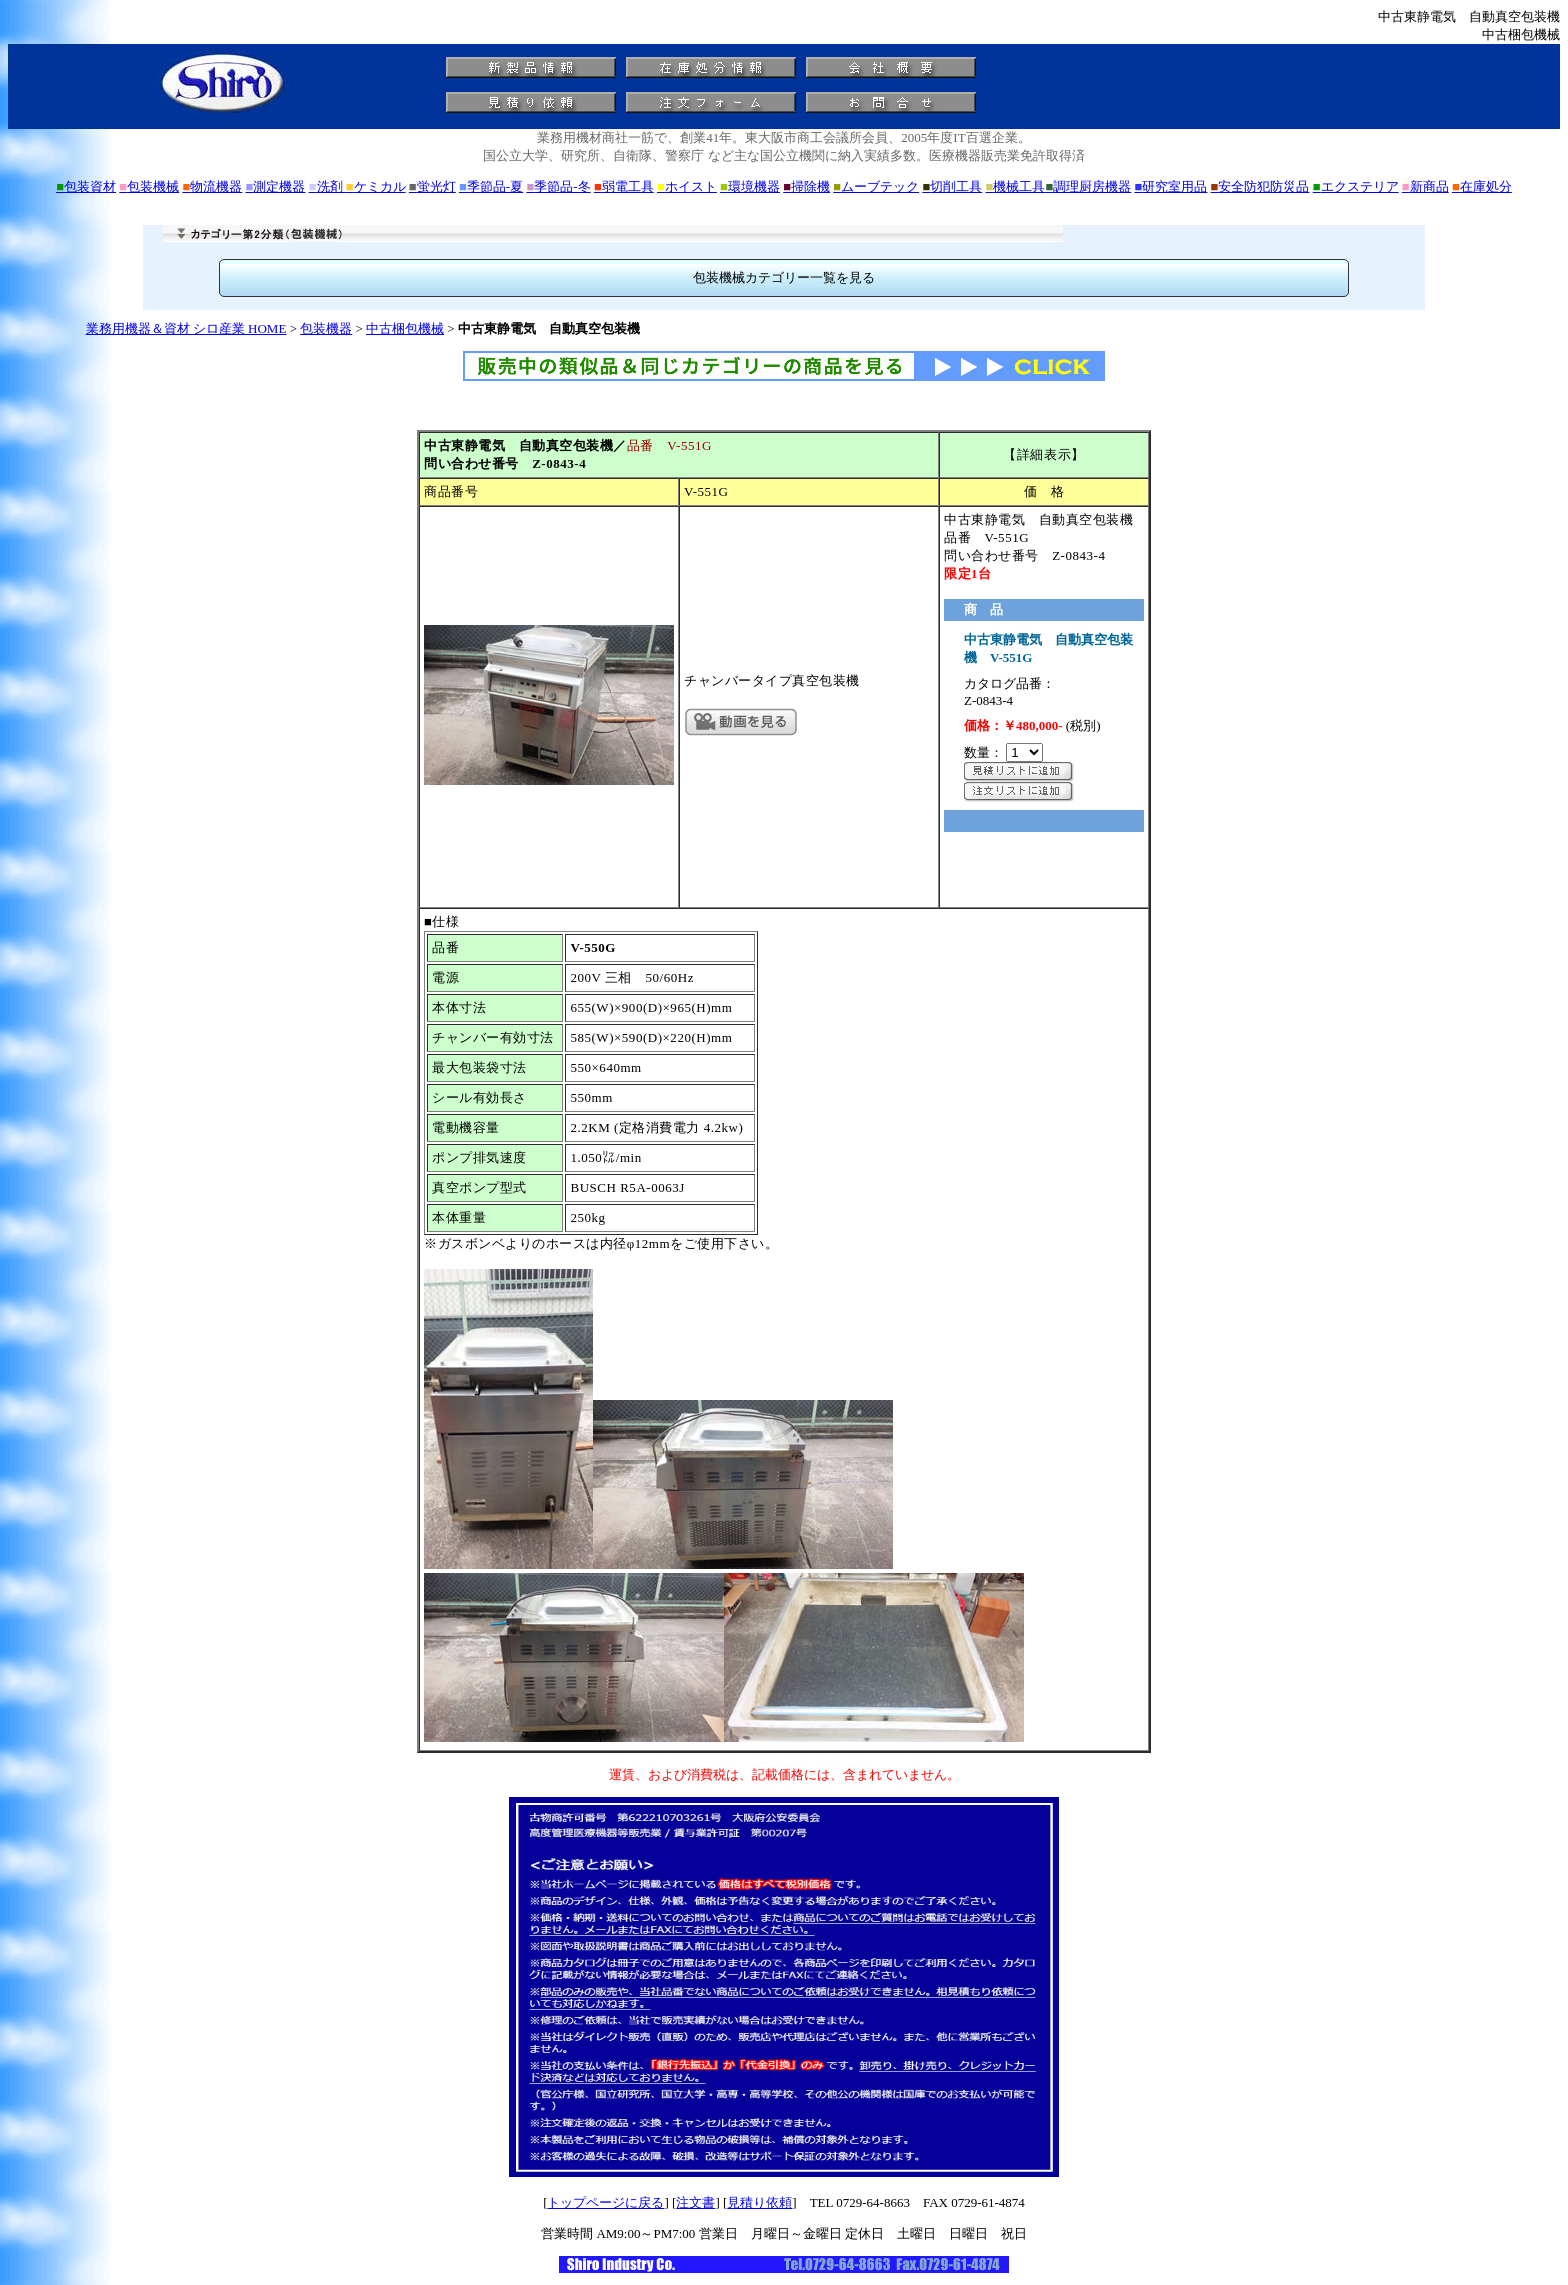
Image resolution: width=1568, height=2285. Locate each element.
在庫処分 (1482, 186)
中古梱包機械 (405, 328)
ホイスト (687, 186)
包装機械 (149, 186)
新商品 (1425, 186)
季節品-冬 (558, 186)
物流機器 (212, 186)
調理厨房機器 (1088, 186)
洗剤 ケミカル (357, 186)
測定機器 (276, 186)
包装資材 (86, 186)
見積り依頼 (759, 2202)
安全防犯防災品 (1260, 186)
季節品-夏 (491, 186)
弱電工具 (624, 186)
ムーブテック (876, 186)
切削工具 (952, 186)
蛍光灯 (432, 186)
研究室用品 (1171, 186)
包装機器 (326, 328)
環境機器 (750, 186)
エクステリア (1356, 186)
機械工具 (1016, 186)
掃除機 (806, 186)
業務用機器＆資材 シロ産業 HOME (186, 328)
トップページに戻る (605, 2202)
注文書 (695, 2202)
